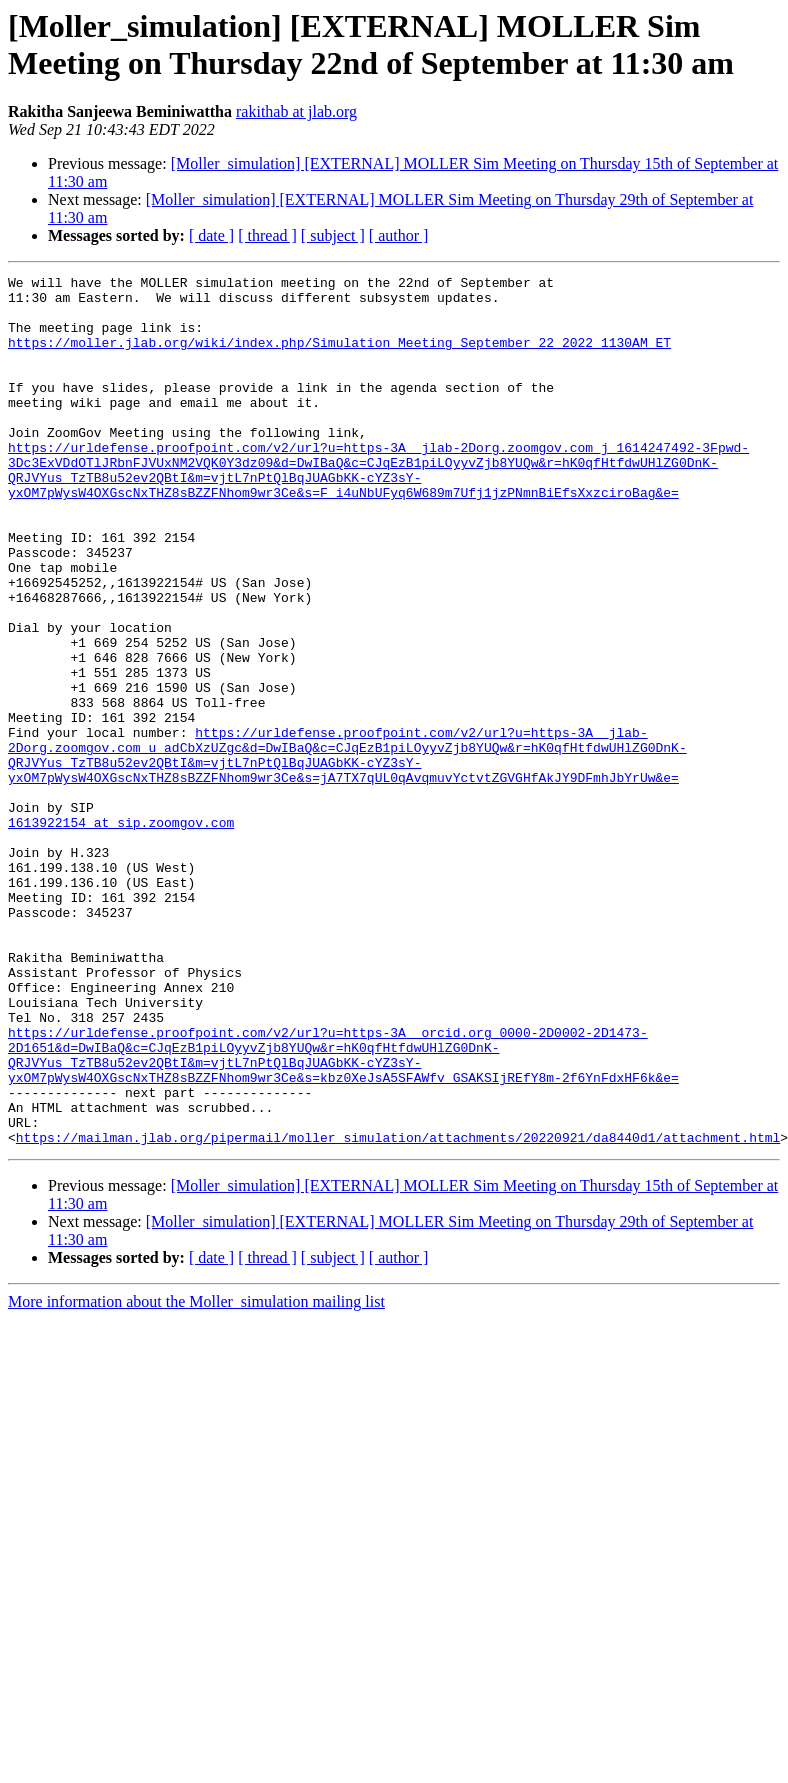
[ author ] (399, 235)
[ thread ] (267, 235)
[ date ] (211, 235)
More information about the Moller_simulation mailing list (196, 1475)
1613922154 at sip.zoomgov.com (121, 933)
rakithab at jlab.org (296, 111)
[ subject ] (333, 235)
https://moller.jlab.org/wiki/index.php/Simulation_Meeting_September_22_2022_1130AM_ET (339, 357)
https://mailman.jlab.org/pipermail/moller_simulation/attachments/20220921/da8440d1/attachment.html (398, 1311)
